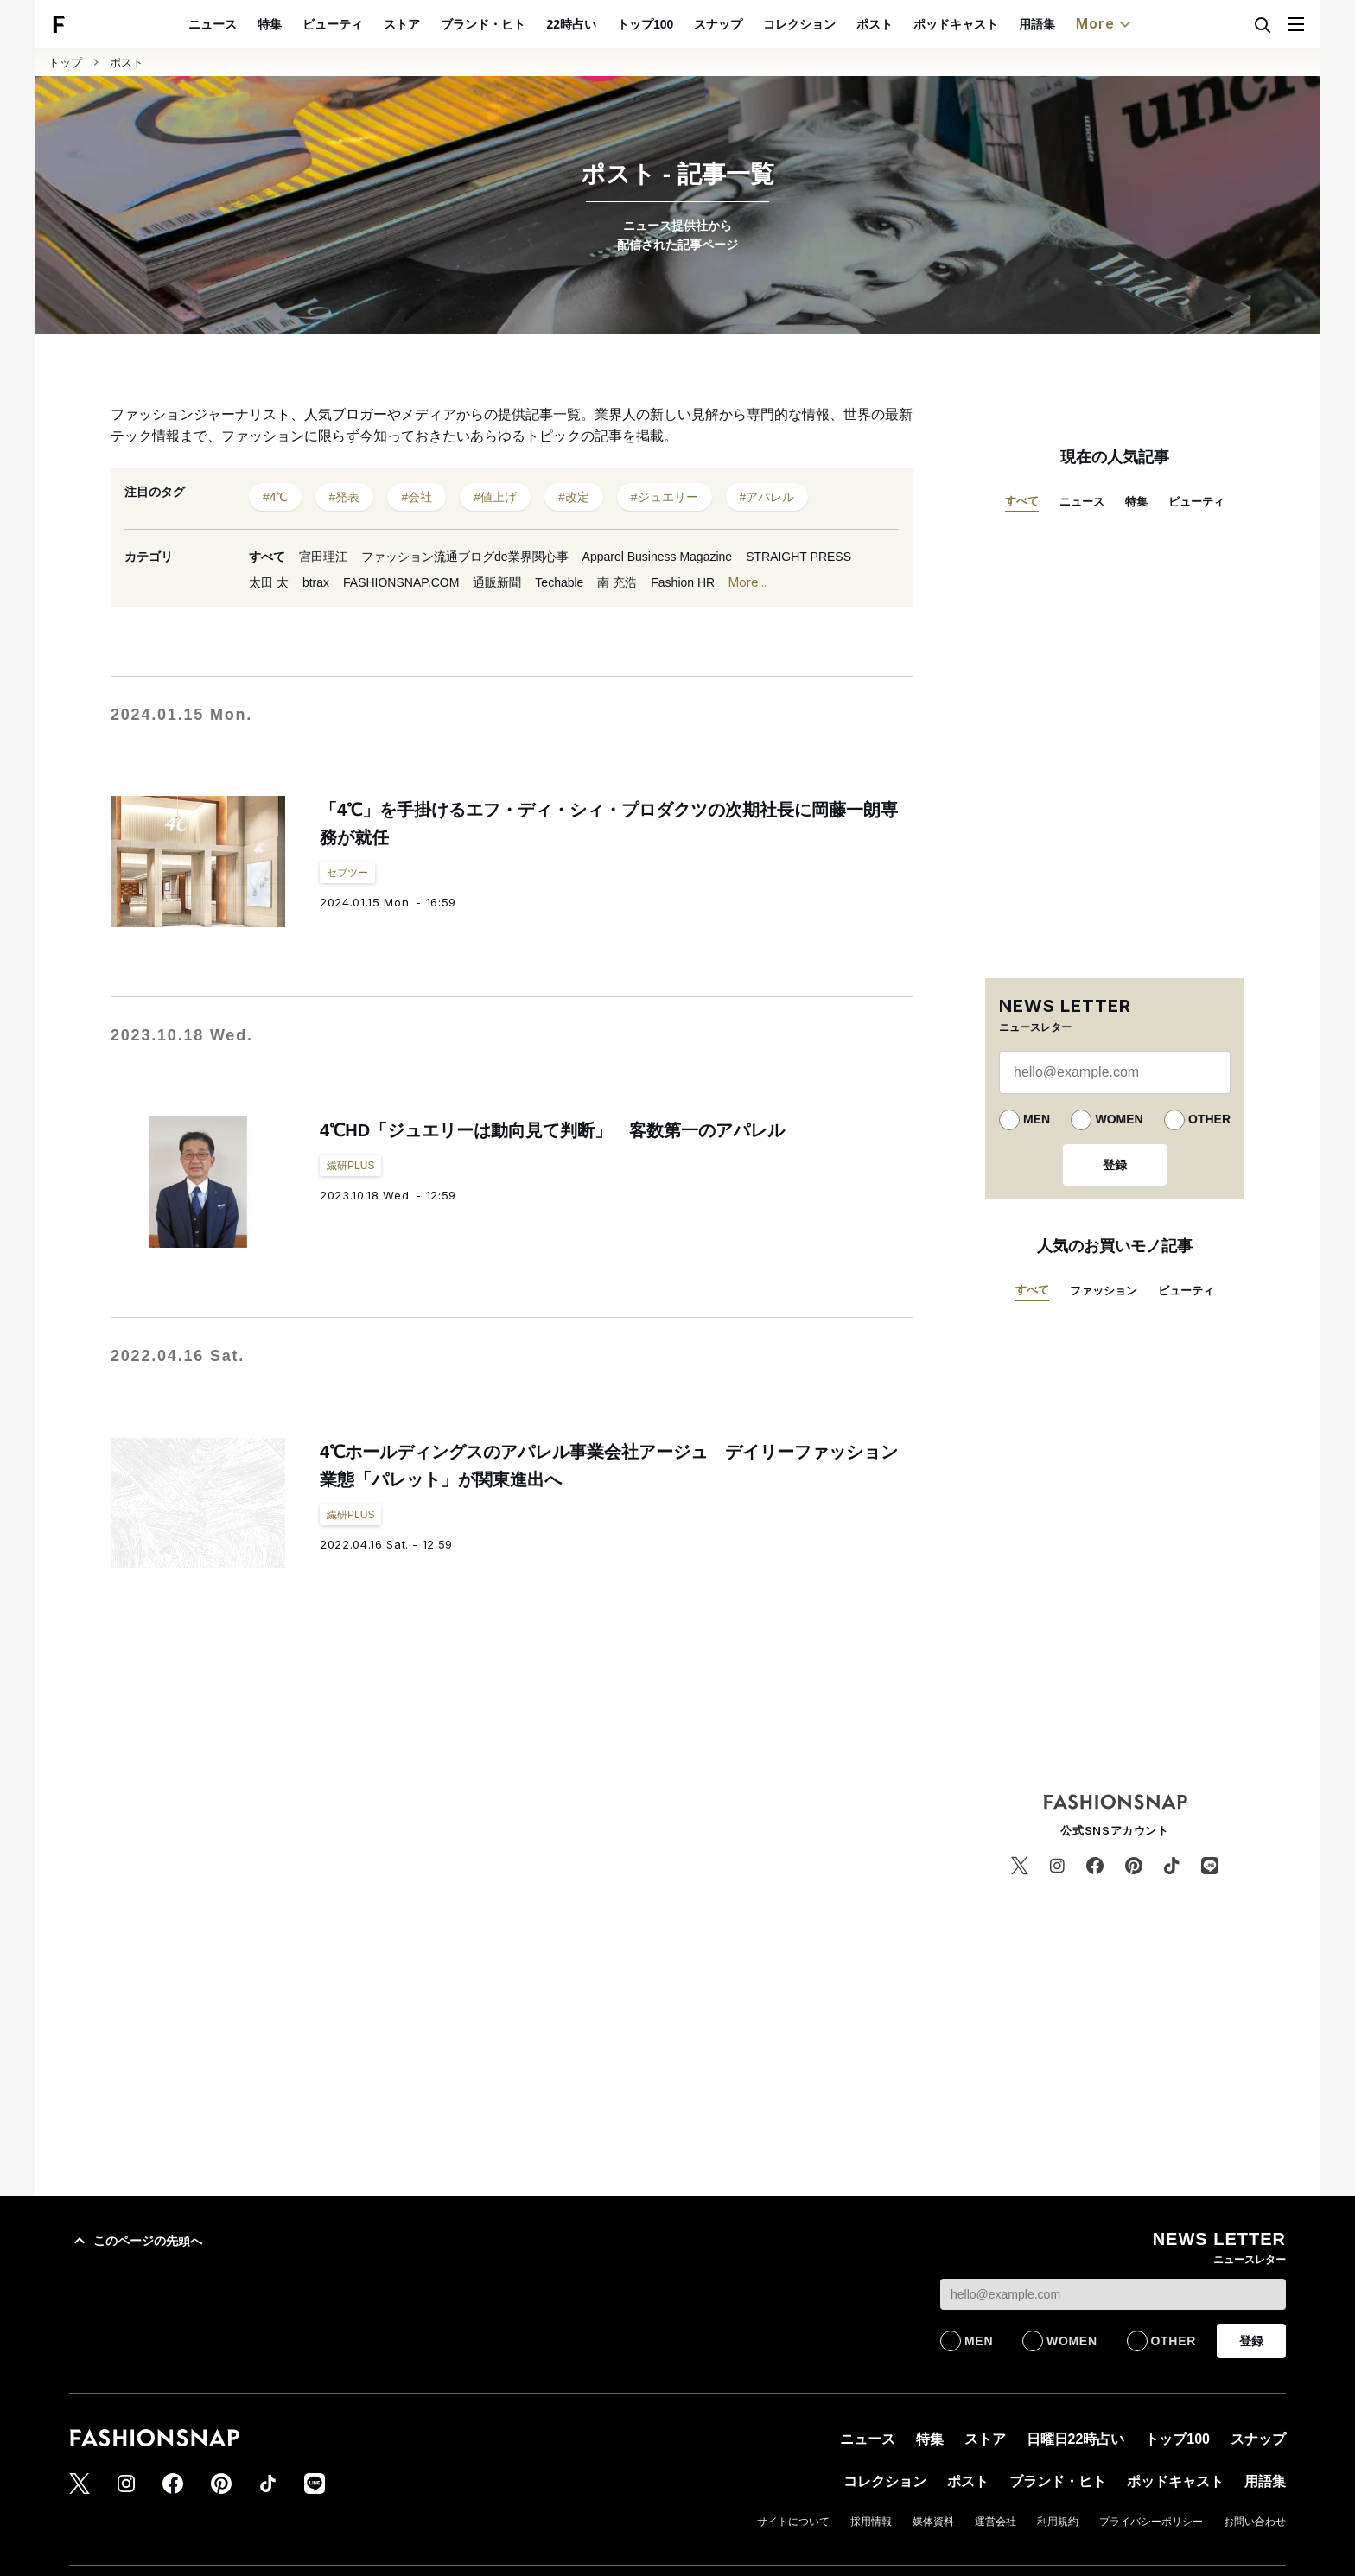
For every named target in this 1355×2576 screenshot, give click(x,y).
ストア (442, 24)
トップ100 (685, 24)
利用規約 (1057, 2522)
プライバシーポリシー (1151, 2522)
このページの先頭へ (135, 2240)
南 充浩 (617, 582)
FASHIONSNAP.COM (401, 582)
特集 (310, 24)
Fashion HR (683, 582)
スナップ (758, 24)
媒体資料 (933, 2522)
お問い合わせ (1255, 2522)
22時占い (612, 24)
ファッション (1103, 1290)
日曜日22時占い (1076, 2439)
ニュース (253, 24)
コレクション (839, 24)
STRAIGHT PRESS (798, 556)
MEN (1036, 1119)
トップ (65, 62)
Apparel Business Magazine (657, 556)
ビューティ (373, 24)
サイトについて (793, 2522)
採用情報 (871, 2522)
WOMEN (1118, 1119)
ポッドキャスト (995, 24)
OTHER (1209, 1119)
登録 (1115, 1165)
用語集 (1077, 24)
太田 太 (269, 582)
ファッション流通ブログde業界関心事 (465, 556)
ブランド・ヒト (523, 24)
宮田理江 (323, 556)
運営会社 (995, 2522)
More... (747, 583)
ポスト (914, 24)
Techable (559, 582)
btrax (315, 582)
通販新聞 (497, 582)
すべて (267, 556)
